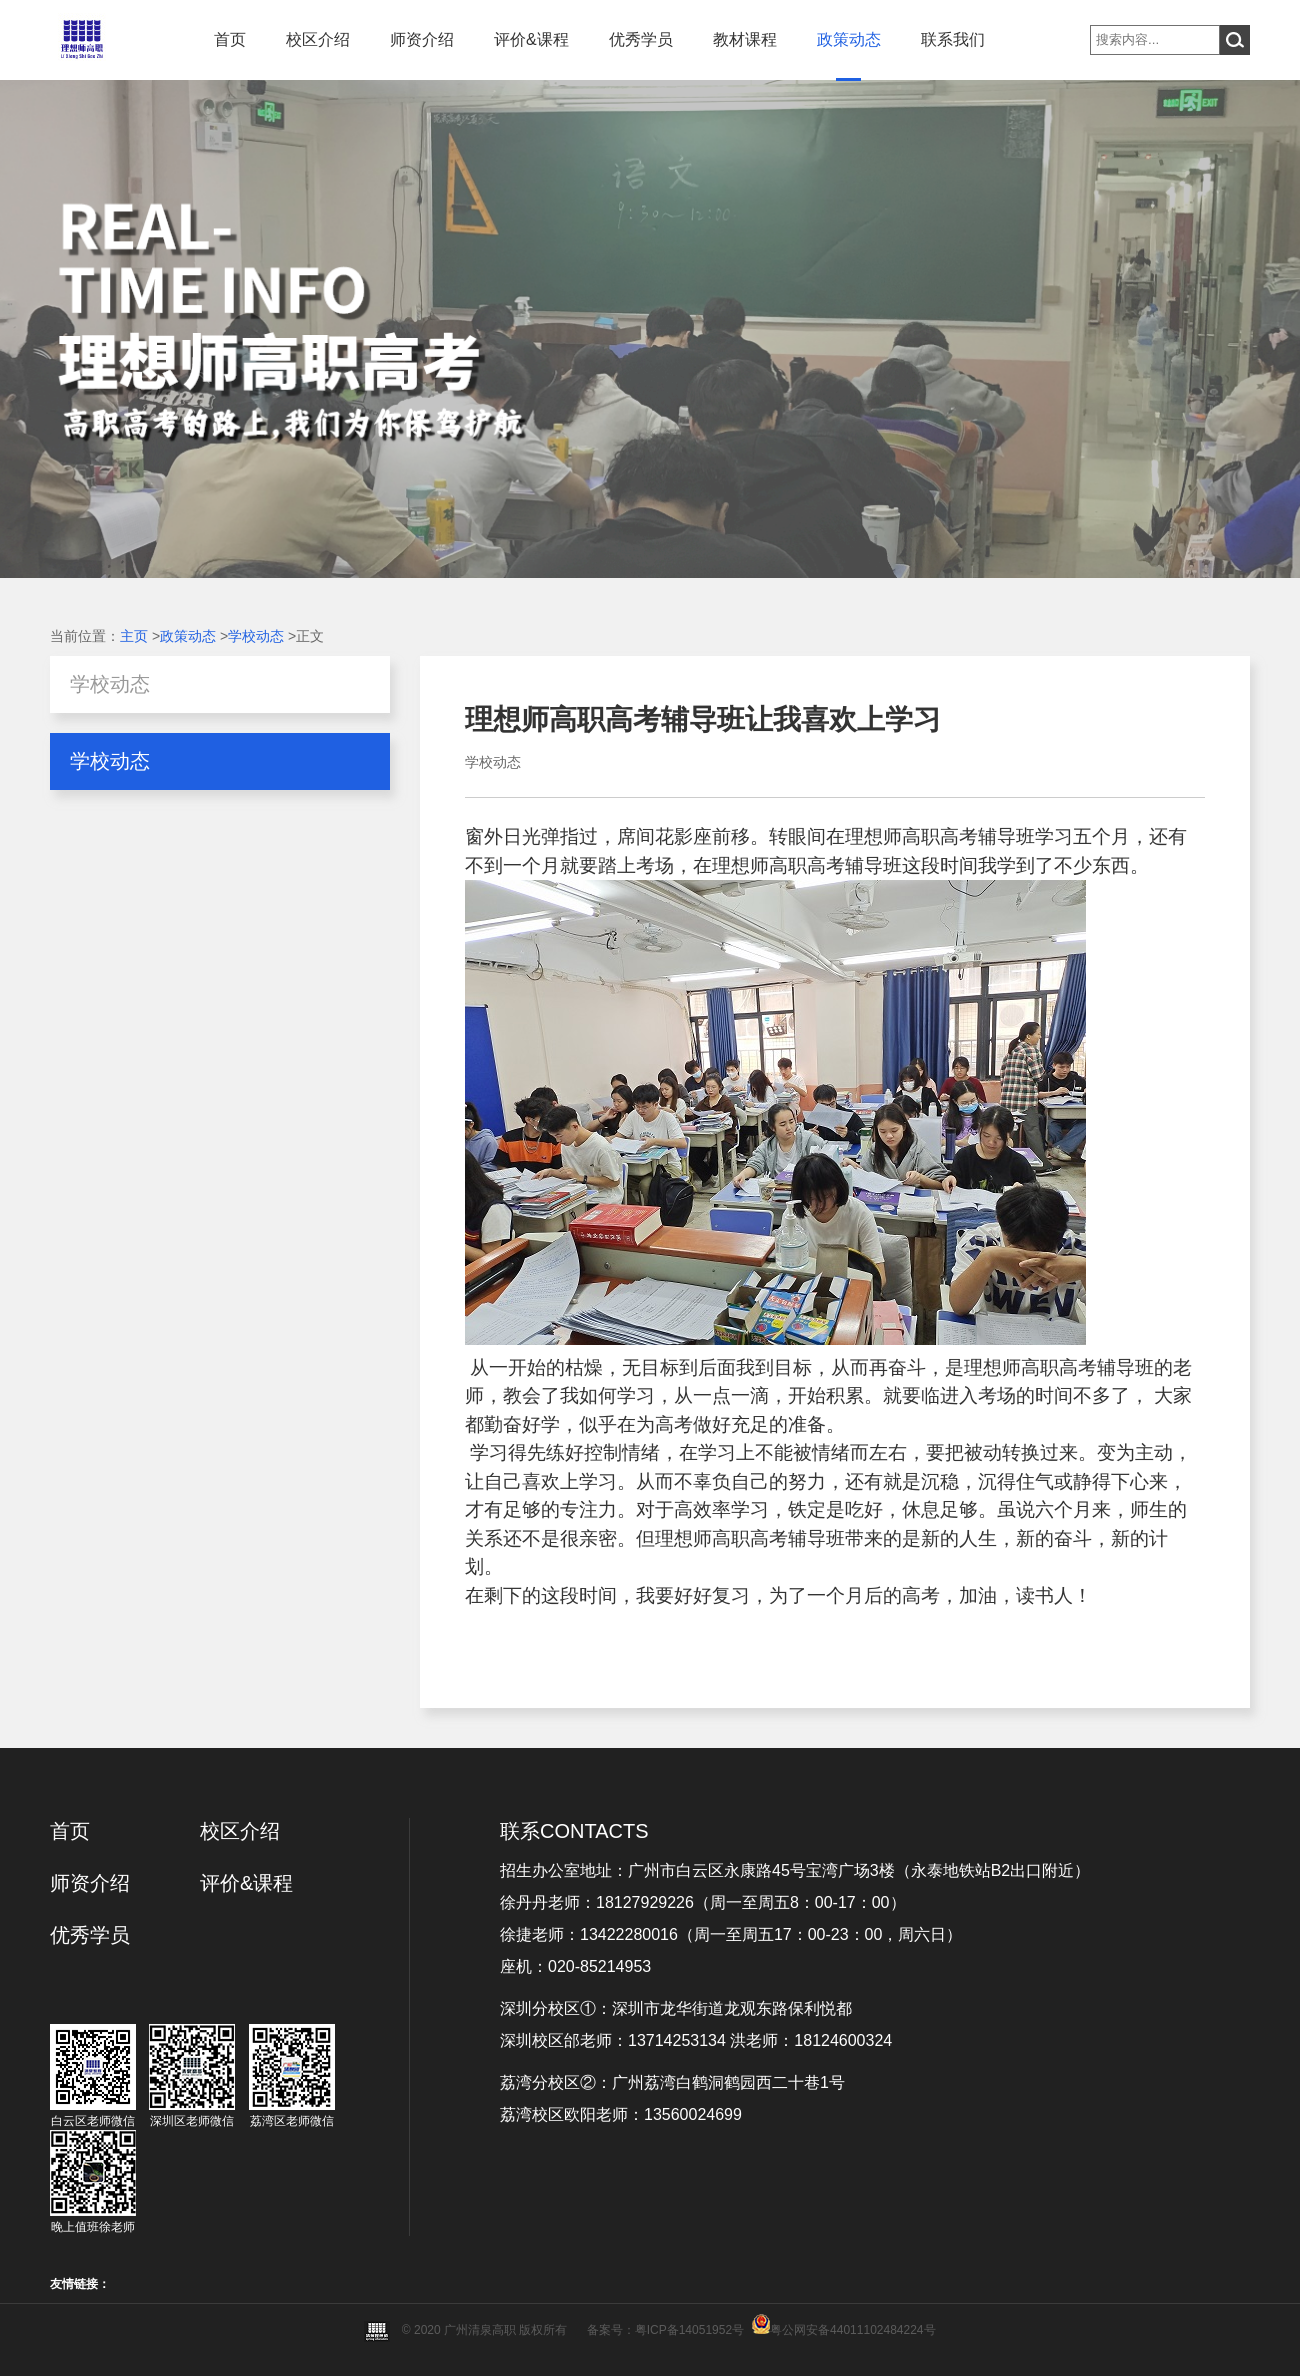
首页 (230, 39)
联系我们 (953, 39)
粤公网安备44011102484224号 (852, 2330)
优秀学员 (641, 39)
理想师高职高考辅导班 (940, 836)
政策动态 (849, 39)
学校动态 (256, 636)
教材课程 (745, 39)
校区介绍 (318, 39)
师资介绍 (422, 39)
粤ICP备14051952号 (689, 2330)
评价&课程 (531, 39)
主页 (134, 636)
